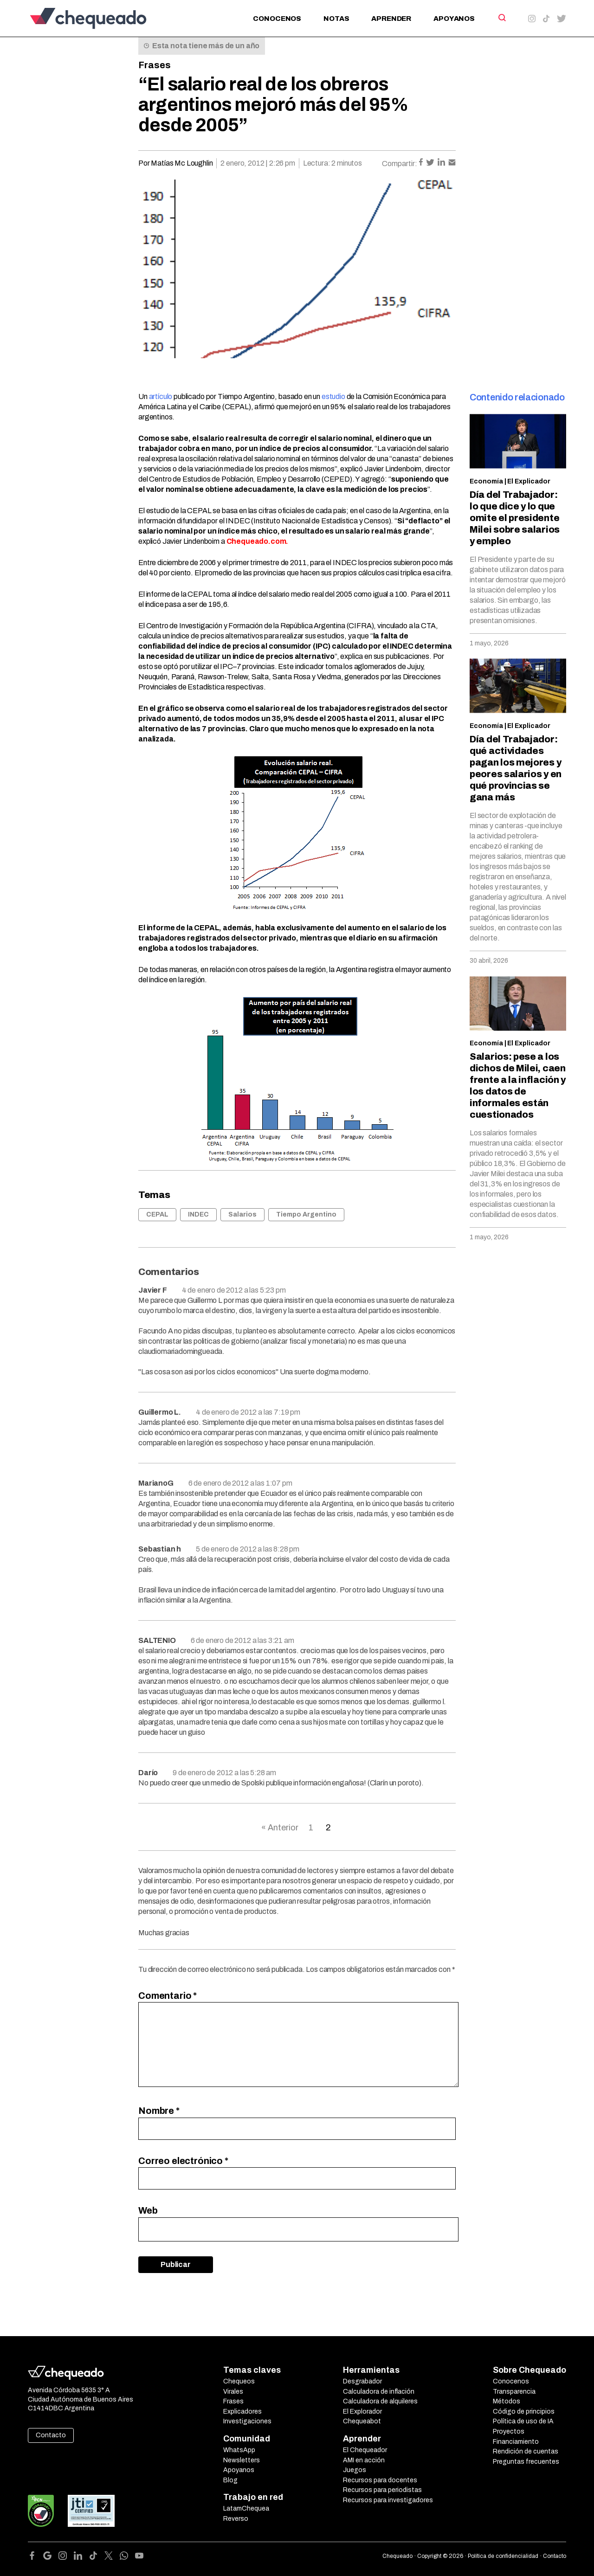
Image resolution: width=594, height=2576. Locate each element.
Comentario (167, 1995)
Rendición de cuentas (525, 2451)
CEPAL (157, 1214)
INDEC (198, 1214)
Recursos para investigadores (388, 2500)
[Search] (501, 17)
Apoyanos (454, 18)
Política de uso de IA (523, 2421)
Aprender (391, 18)
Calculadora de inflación (378, 2391)
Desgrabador (362, 2381)
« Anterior (279, 1827)
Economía (486, 481)
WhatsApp (239, 2450)
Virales (233, 2391)
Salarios (242, 1214)
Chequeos (239, 2381)
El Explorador (362, 2411)
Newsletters (241, 2460)
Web (148, 2210)
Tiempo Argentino (306, 1214)
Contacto (51, 2435)
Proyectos (508, 2431)
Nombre (159, 2111)
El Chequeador (365, 2450)
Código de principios (524, 2411)
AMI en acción (364, 2460)
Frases (154, 65)
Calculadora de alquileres (380, 2401)
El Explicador (528, 481)
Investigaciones (247, 2421)
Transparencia (514, 2391)
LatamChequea (246, 2508)
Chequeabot (362, 2421)
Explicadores (242, 2411)
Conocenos (277, 18)
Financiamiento (516, 2441)
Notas (336, 18)
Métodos (506, 2401)
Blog (230, 2480)
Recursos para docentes (380, 2480)
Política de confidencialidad (503, 2556)
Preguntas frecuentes (526, 2461)
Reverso (235, 2518)
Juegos (354, 2470)
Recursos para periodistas (382, 2489)
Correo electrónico (183, 2161)
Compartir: (399, 163)
